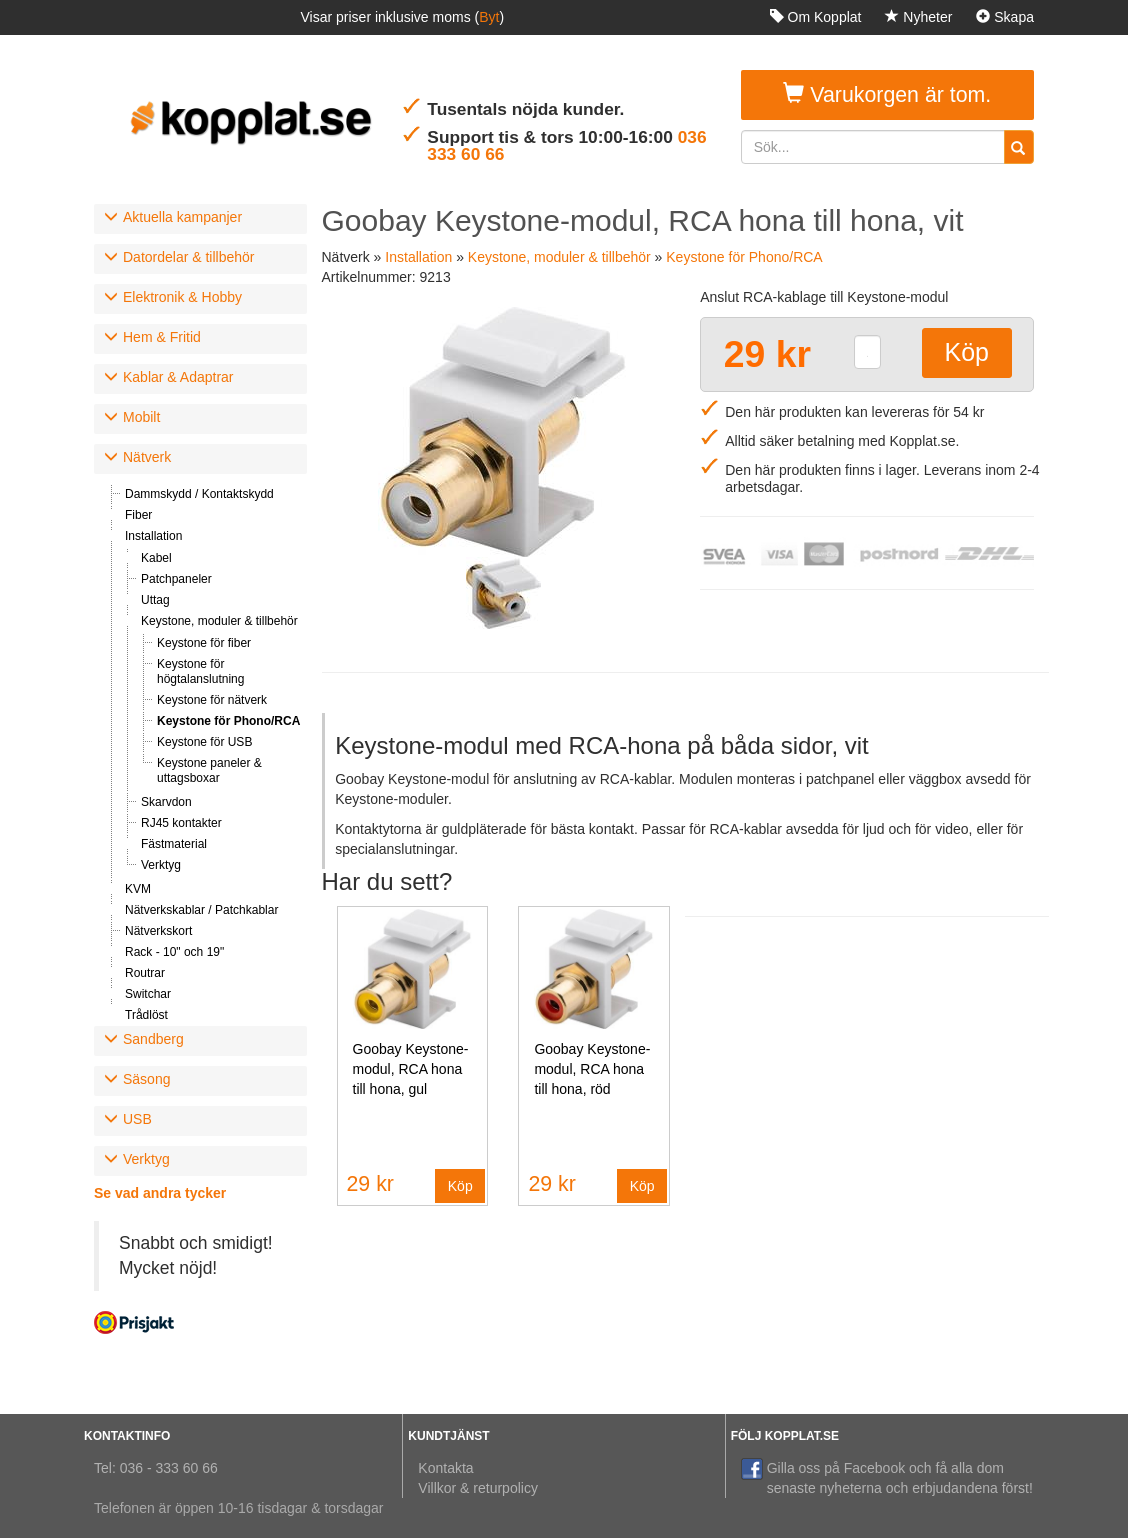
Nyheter (918, 17)
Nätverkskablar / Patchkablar (201, 910)
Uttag (155, 600)
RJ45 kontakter (181, 823)
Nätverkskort (158, 931)
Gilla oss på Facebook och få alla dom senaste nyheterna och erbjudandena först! (887, 1477)
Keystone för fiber (204, 643)
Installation (153, 536)
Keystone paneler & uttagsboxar (209, 770)
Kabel (156, 558)
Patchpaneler (176, 579)
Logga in (998, 52)
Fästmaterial (174, 844)
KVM (138, 889)
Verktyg (161, 865)
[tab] (200, 219)
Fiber (138, 515)
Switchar (148, 994)
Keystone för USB (204, 742)
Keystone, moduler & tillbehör (219, 621)
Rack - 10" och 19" (174, 952)
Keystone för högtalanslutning (200, 671)
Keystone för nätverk (212, 700)
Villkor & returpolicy (478, 1488)
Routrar (145, 973)
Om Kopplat (816, 17)
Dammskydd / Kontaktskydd (199, 494)
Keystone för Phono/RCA (228, 721)
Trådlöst (146, 1015)
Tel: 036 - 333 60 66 (156, 1468)
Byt (489, 17)
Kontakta (445, 1468)
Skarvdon (166, 802)
